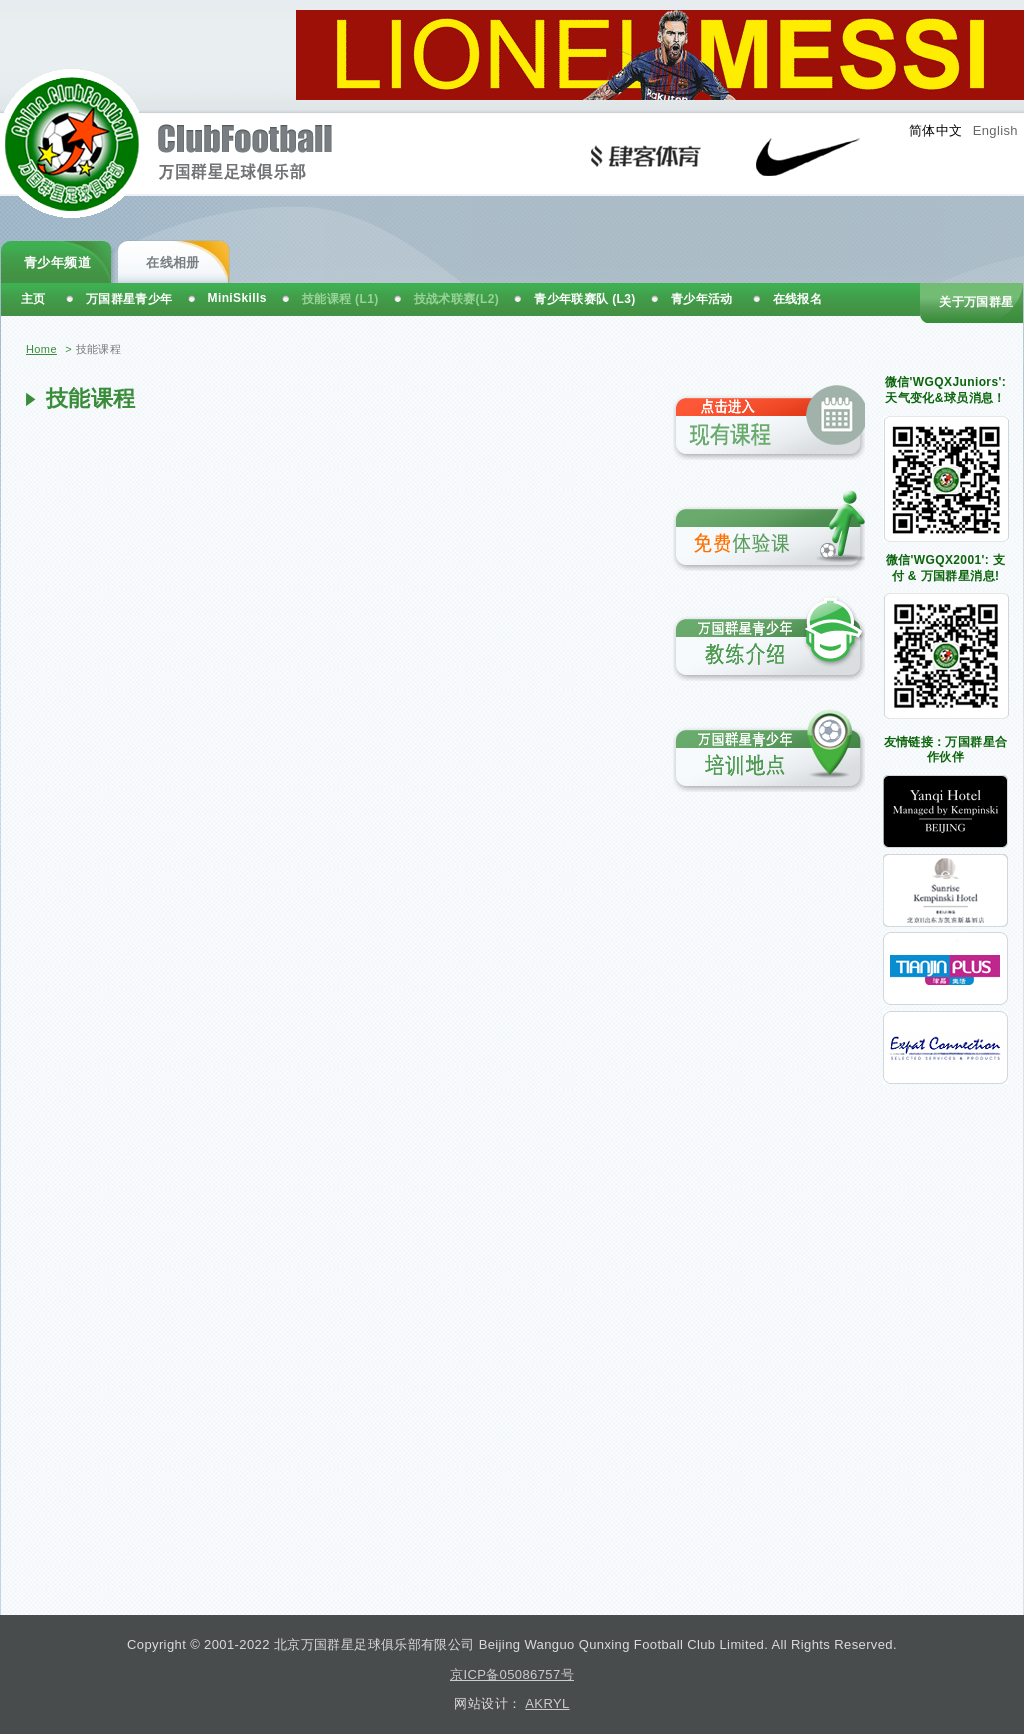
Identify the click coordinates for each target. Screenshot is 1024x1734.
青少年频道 (57, 262)
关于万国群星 (976, 302)
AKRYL (547, 1703)
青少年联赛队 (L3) (585, 299)
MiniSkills (237, 298)
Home (41, 349)
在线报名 (798, 299)
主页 (33, 299)
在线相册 (173, 262)
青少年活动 (702, 299)
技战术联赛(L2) (457, 299)
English (995, 130)
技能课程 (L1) (340, 299)
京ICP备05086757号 (512, 1674)
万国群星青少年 (129, 299)
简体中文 (936, 130)
